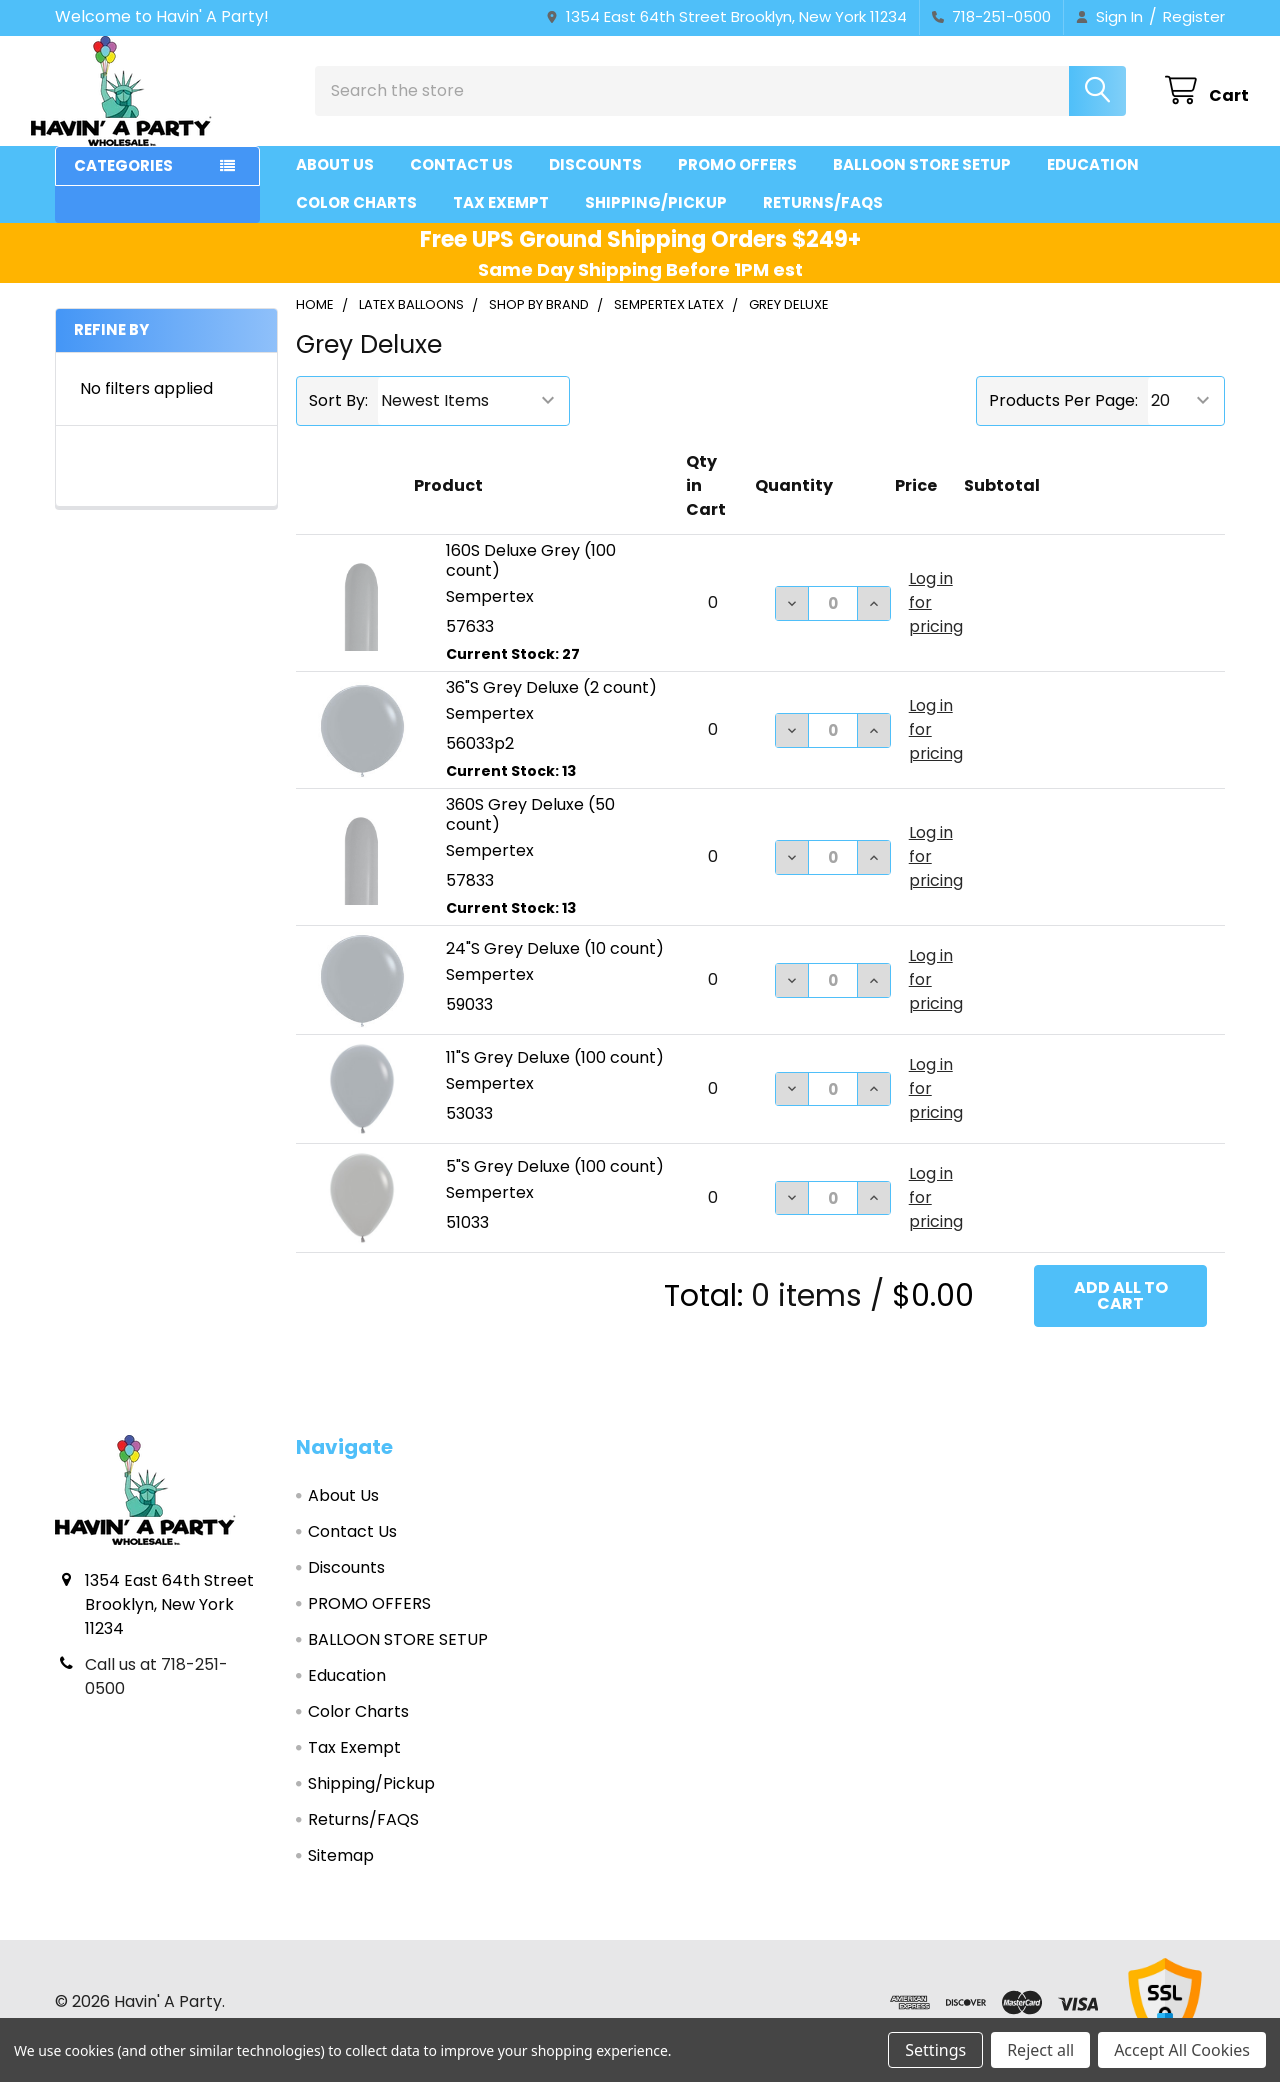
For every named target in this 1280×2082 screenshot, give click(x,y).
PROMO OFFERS (737, 182)
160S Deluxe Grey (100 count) (531, 578)
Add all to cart (1121, 1313)
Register (1194, 16)
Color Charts (356, 220)
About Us (335, 182)
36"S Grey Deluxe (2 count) (551, 705)
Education (1093, 182)
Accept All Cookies (1182, 2050)
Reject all (1040, 2050)
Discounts (595, 182)
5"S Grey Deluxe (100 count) (555, 1184)
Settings (935, 2050)
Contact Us (461, 182)
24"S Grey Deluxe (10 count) (555, 966)
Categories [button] (123, 183)
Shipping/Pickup (656, 220)
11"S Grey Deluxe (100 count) (555, 1075)
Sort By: (338, 418)
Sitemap (341, 1873)
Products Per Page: (1063, 418)
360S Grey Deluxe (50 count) (530, 832)
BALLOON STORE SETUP (922, 182)
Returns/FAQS (823, 220)
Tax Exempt (501, 220)
